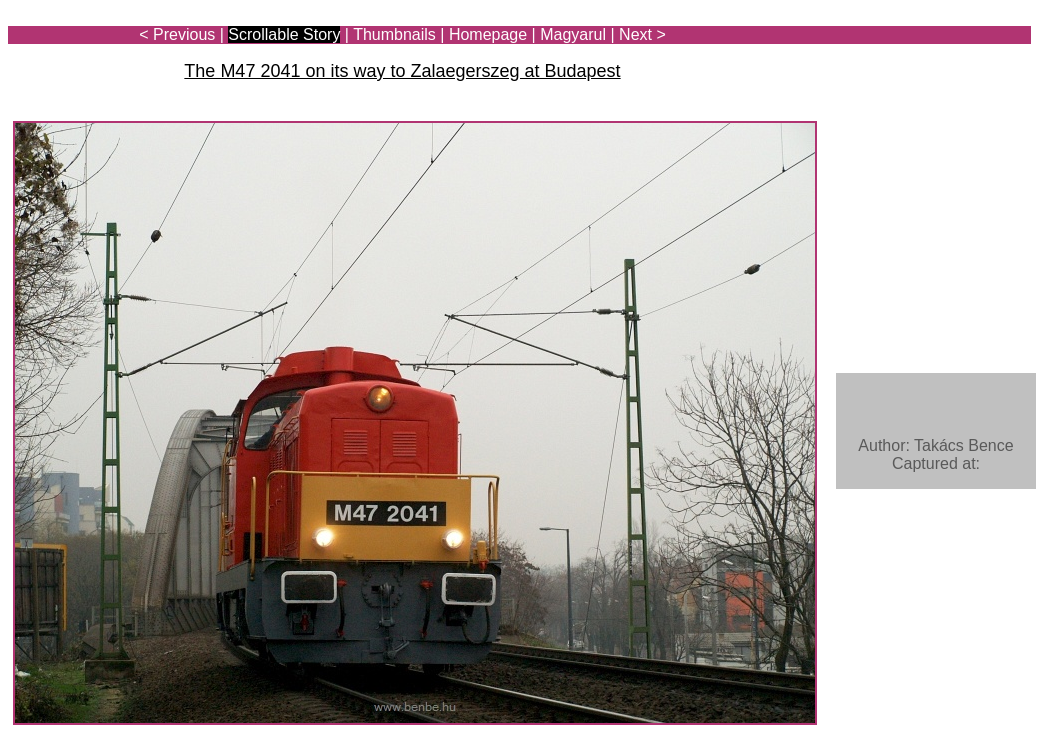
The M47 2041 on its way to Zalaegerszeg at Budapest (402, 71)
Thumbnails (394, 34)
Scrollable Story (284, 34)
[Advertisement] (914, 72)
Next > (642, 34)
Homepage (488, 34)
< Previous (177, 34)
